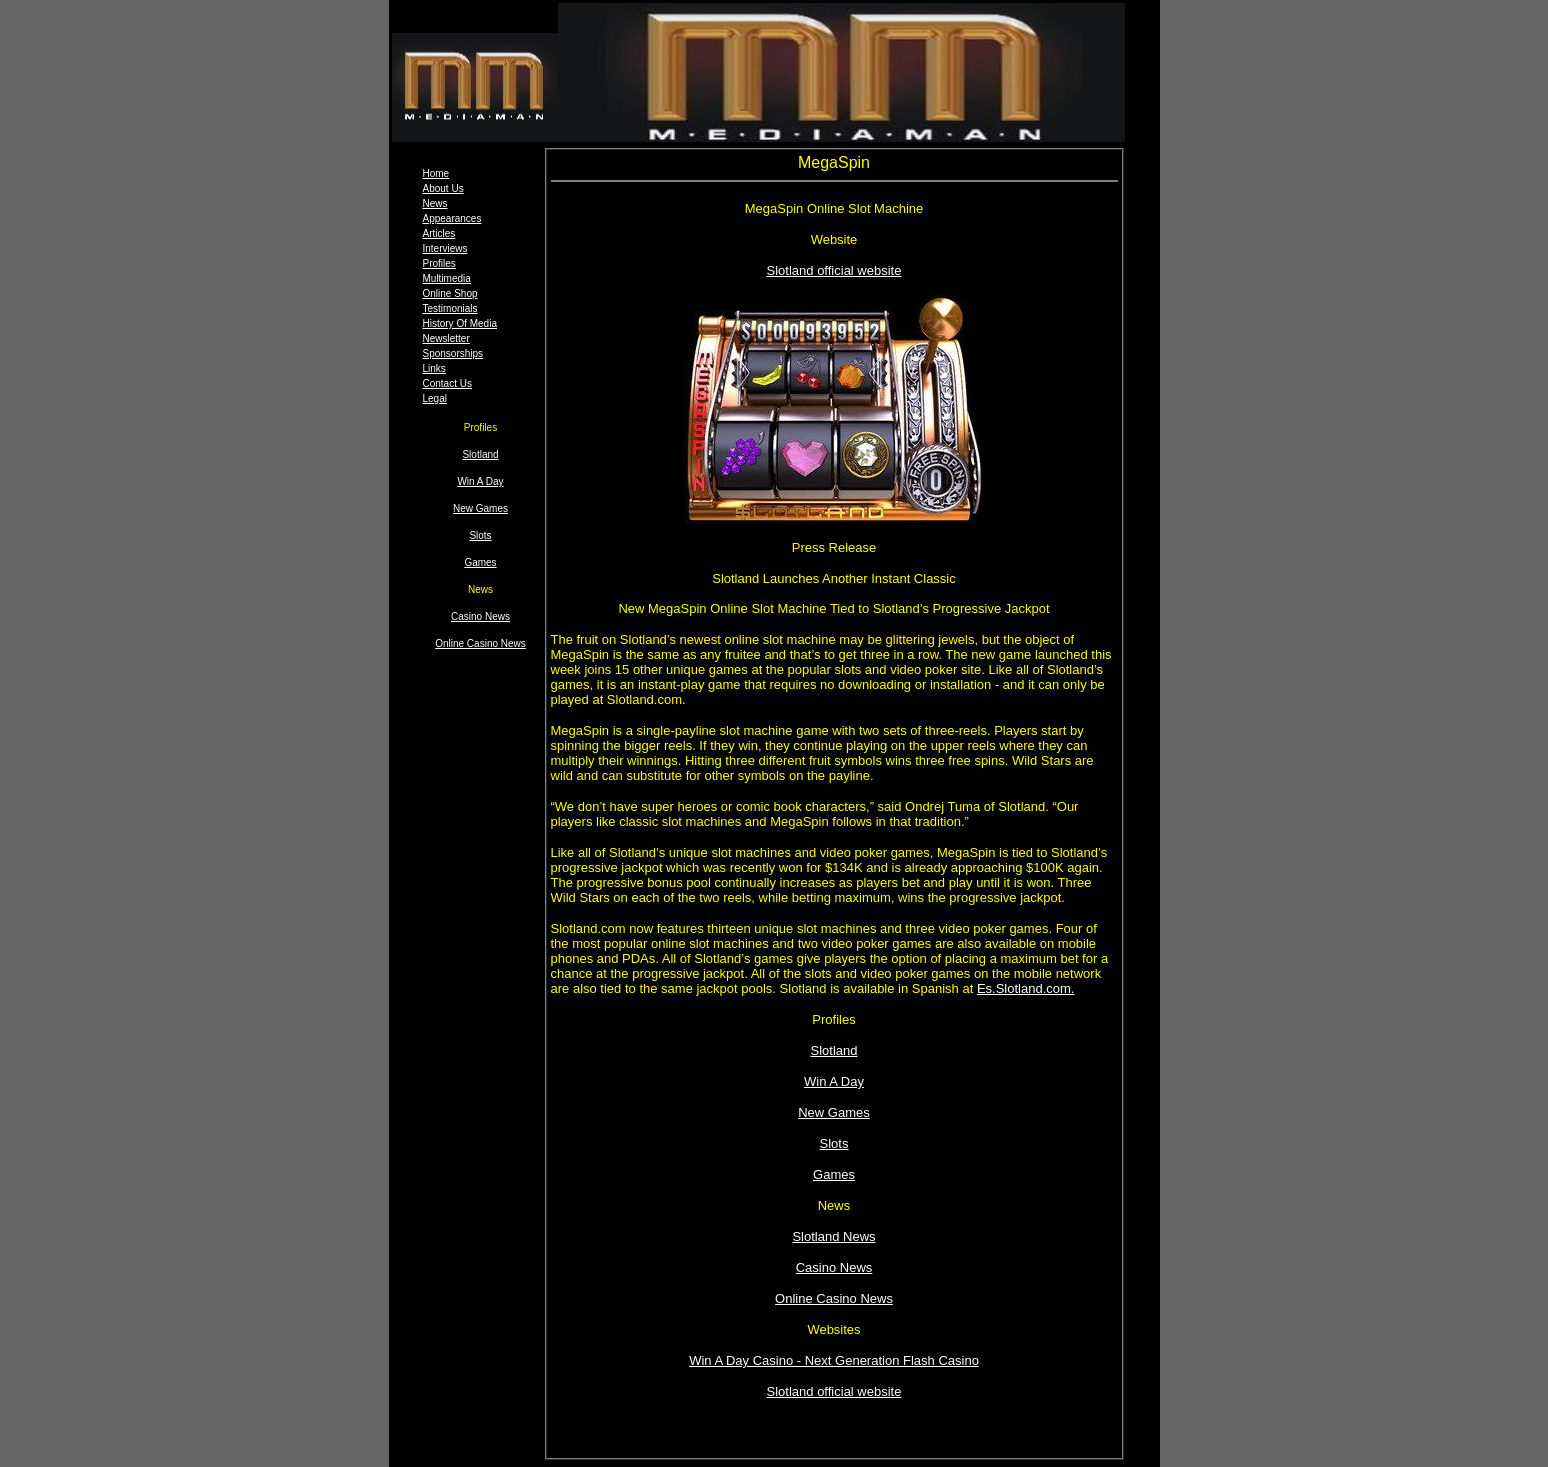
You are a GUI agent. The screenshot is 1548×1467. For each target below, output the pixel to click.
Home (436, 173)
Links (434, 368)
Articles (439, 233)
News (435, 203)
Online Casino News (480, 643)
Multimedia (447, 278)
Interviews (445, 248)
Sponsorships (453, 353)
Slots (480, 535)
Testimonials (450, 308)
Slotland (480, 454)
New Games (480, 508)
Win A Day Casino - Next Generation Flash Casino (834, 1360)
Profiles (439, 263)
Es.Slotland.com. (1026, 988)
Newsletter (446, 338)
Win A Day (480, 481)
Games (480, 562)
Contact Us (447, 383)
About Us (443, 188)
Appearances (452, 218)
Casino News (480, 616)
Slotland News (833, 1236)
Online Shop (450, 293)
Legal (435, 398)
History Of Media (460, 323)
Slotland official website (834, 270)
